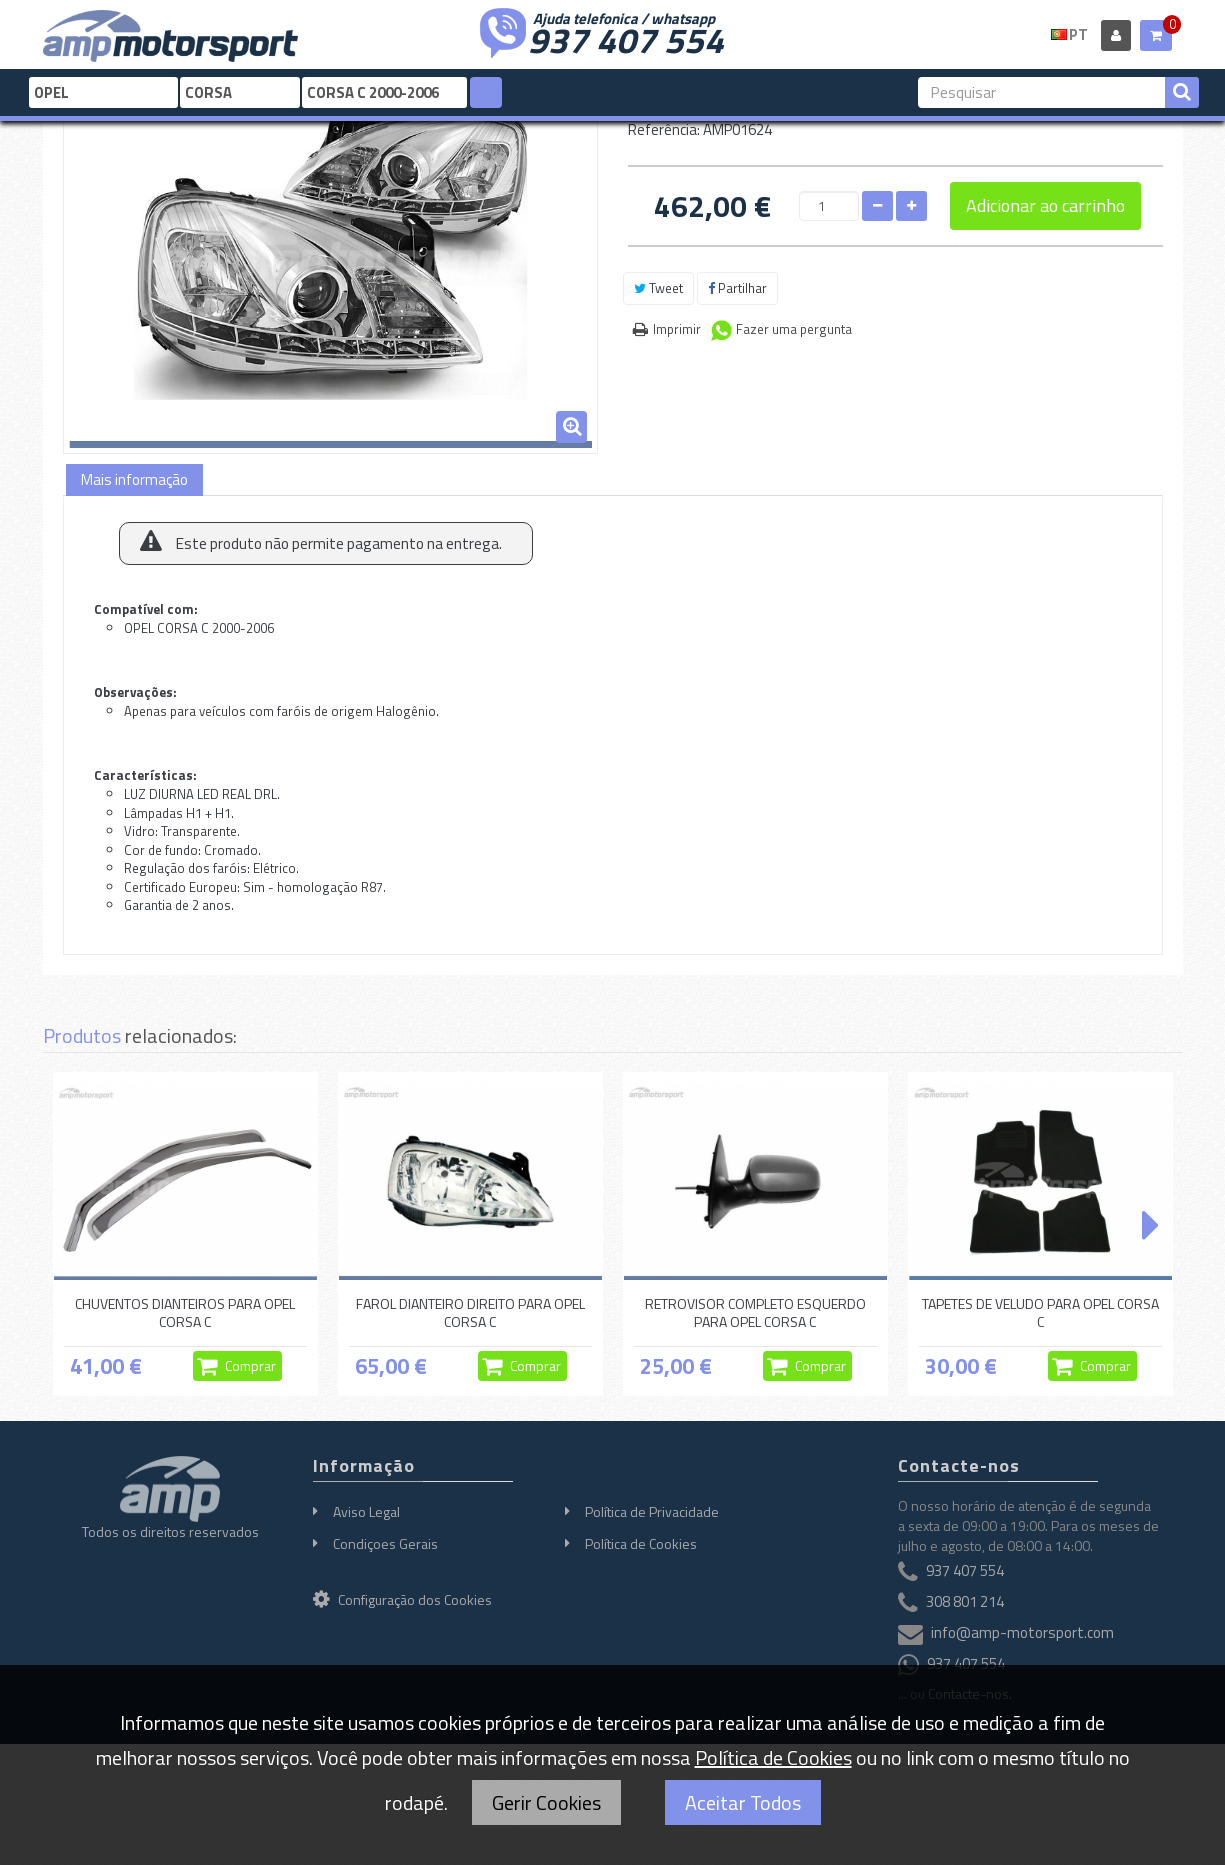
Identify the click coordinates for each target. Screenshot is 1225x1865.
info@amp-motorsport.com (1022, 1632)
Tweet (658, 288)
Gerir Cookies (546, 1802)
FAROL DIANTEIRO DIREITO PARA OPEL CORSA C (470, 1312)
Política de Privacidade (652, 1511)
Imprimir (677, 329)
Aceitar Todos (743, 1802)
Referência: (664, 129)
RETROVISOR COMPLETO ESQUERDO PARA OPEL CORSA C (755, 1312)
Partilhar (737, 288)
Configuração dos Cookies (402, 1599)
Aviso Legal (366, 1511)
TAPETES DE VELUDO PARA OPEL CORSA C (1040, 1312)
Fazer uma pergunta (794, 329)
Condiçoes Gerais (385, 1543)
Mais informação (134, 479)
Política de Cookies (641, 1543)
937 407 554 (626, 38)
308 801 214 (965, 1601)
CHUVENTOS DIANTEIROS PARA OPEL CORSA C (185, 1312)
